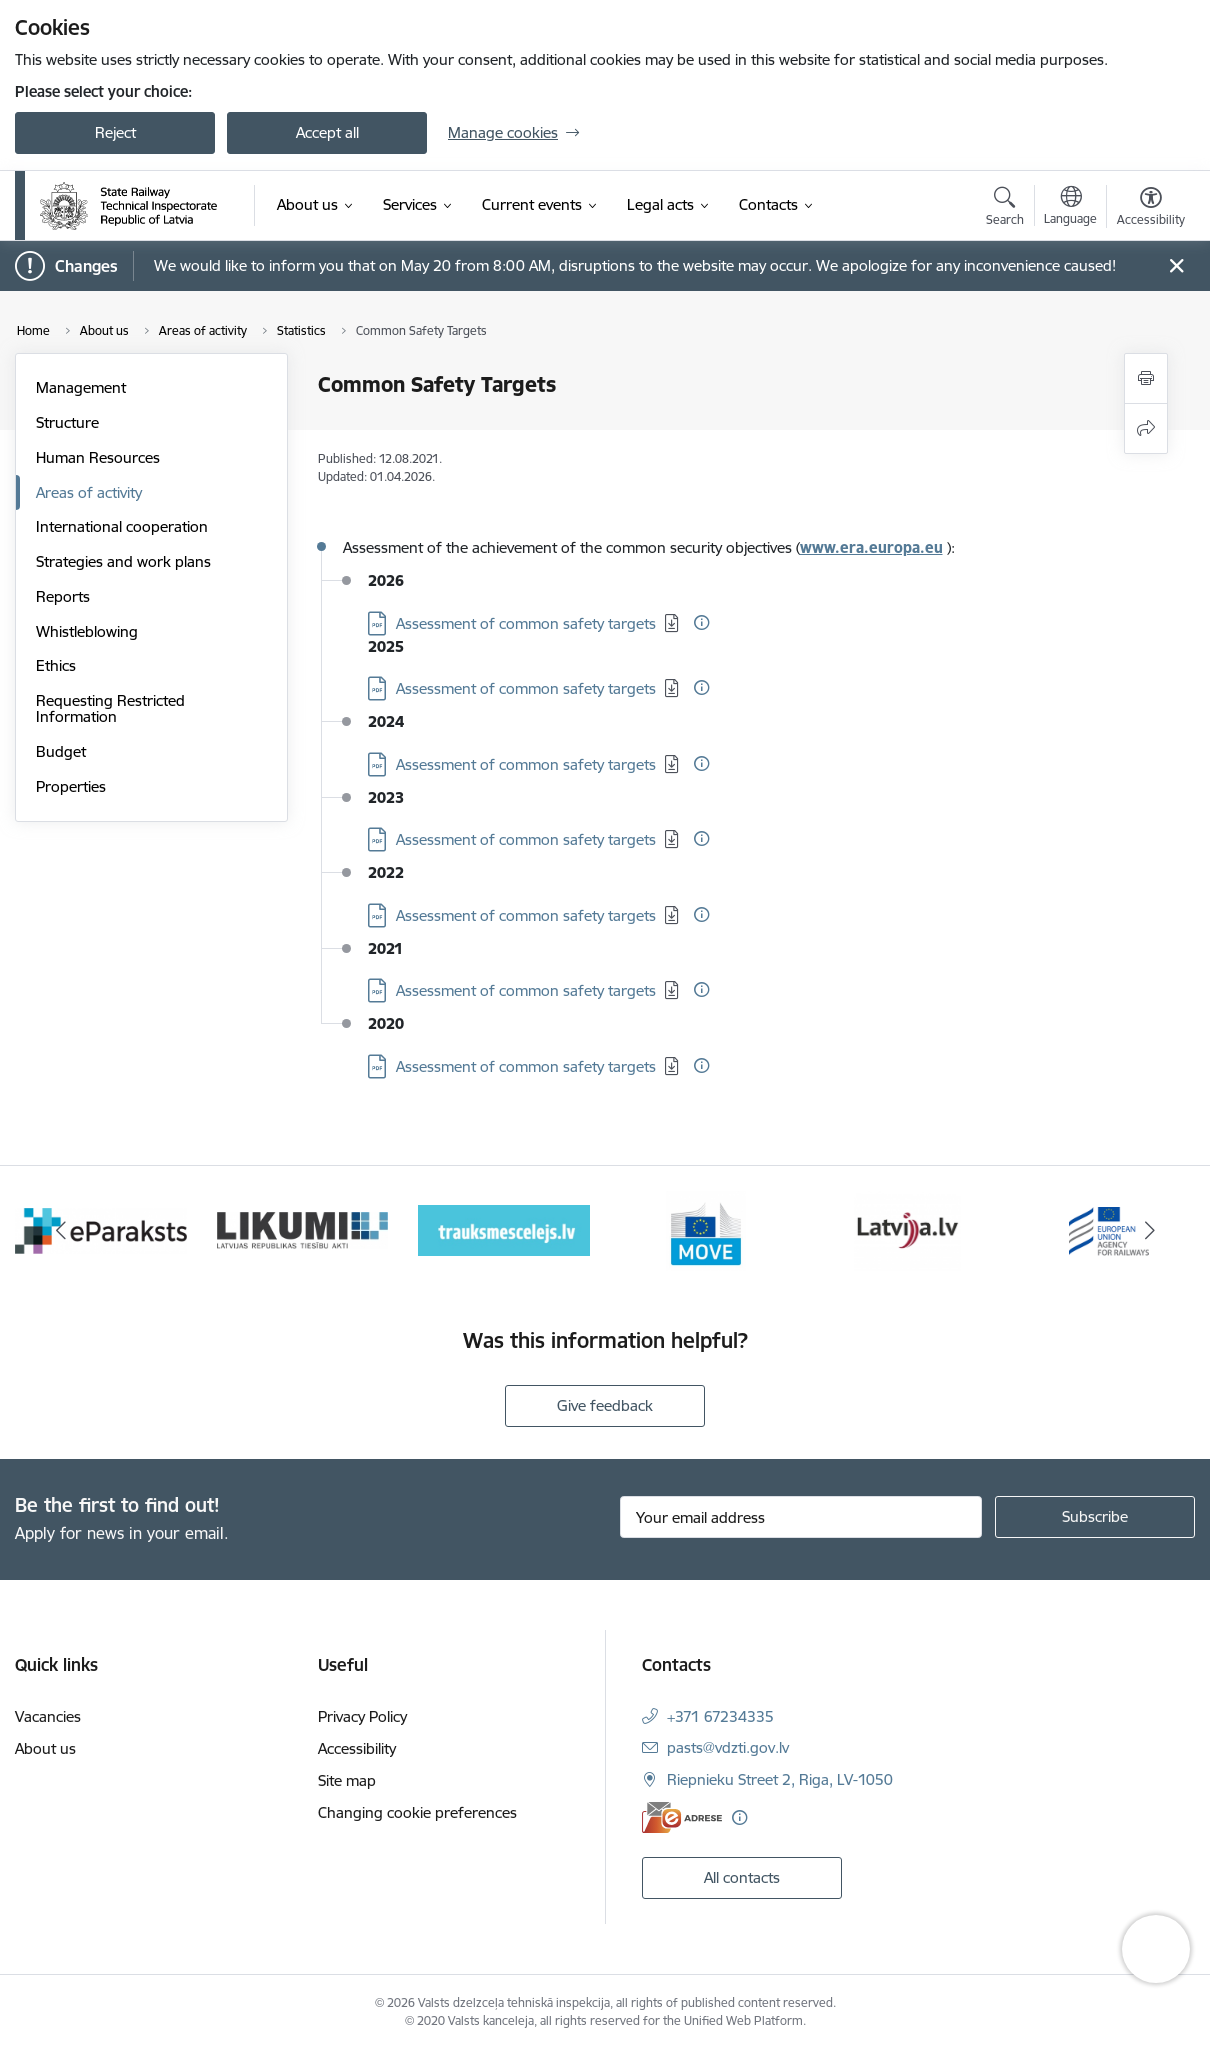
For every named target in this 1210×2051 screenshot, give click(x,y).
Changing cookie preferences (417, 1812)
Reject (115, 132)
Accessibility (357, 1748)
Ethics (56, 665)
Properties (71, 786)
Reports (63, 596)
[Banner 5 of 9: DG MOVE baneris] (706, 1229)
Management (81, 387)
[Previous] (60, 1231)
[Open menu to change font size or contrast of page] (1151, 209)
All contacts (742, 1877)
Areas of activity (89, 492)
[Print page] (1146, 378)
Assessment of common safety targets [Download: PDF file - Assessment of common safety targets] (526, 623)
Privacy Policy (362, 1716)
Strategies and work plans (123, 561)
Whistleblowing (87, 631)
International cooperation (122, 526)
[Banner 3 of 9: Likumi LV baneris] (303, 1229)
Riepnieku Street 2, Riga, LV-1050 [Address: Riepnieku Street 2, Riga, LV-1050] (780, 1779)
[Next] (1149, 1231)
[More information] (701, 622)
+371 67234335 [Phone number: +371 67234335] (720, 1716)
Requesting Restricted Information (110, 708)
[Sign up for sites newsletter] (1095, 1517)
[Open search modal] (1005, 209)
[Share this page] (1146, 428)
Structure (67, 422)
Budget (61, 751)
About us (45, 1748)
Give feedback (605, 1405)
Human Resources (98, 457)
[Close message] (1176, 266)
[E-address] (682, 1817)
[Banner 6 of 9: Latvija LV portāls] (907, 1229)
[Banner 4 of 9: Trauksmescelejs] (504, 1229)
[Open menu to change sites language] (1070, 208)
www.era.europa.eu (871, 547)
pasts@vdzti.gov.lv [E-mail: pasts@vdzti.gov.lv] (728, 1747)
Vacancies (48, 1716)
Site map (347, 1780)
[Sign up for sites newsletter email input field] (801, 1517)
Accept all (327, 132)
